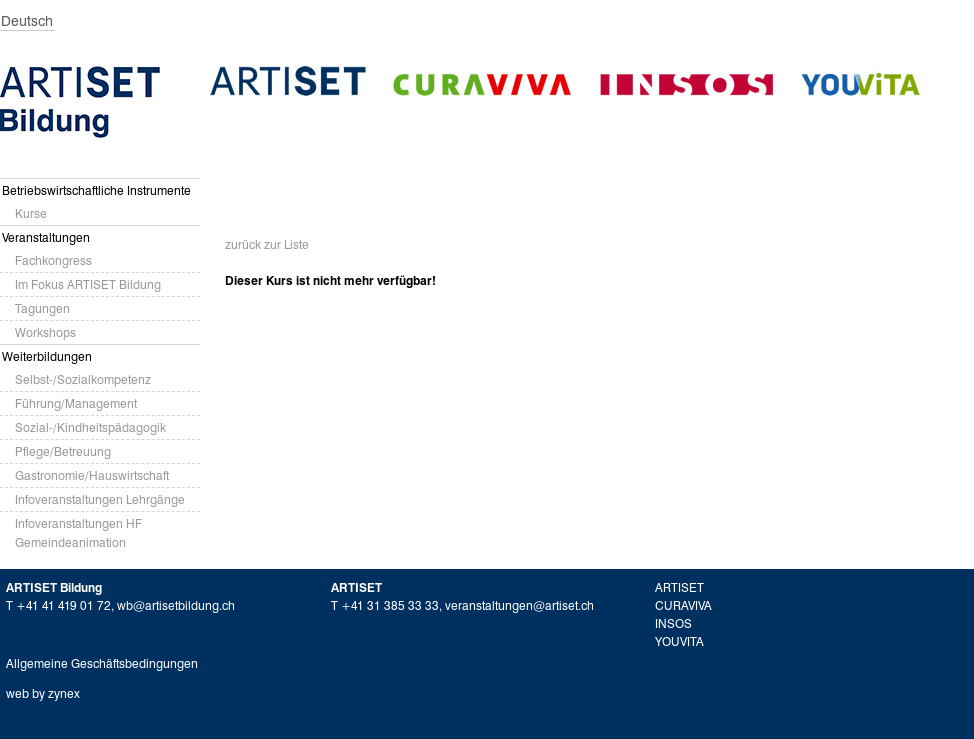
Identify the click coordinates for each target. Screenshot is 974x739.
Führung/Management (76, 403)
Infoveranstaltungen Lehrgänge (100, 499)
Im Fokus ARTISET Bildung (88, 284)
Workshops (45, 332)
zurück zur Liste (267, 244)
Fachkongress (53, 260)
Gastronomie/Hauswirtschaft (92, 475)
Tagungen (42, 308)
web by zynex (43, 693)
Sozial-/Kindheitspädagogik (90, 427)
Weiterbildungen (47, 356)
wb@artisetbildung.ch (176, 605)
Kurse (31, 213)
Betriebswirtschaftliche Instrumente (96, 190)
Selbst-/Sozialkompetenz (83, 379)
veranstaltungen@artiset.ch (519, 605)
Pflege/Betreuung (63, 451)
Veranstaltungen (46, 237)
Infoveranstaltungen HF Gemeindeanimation (78, 533)
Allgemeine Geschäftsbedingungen (102, 663)
